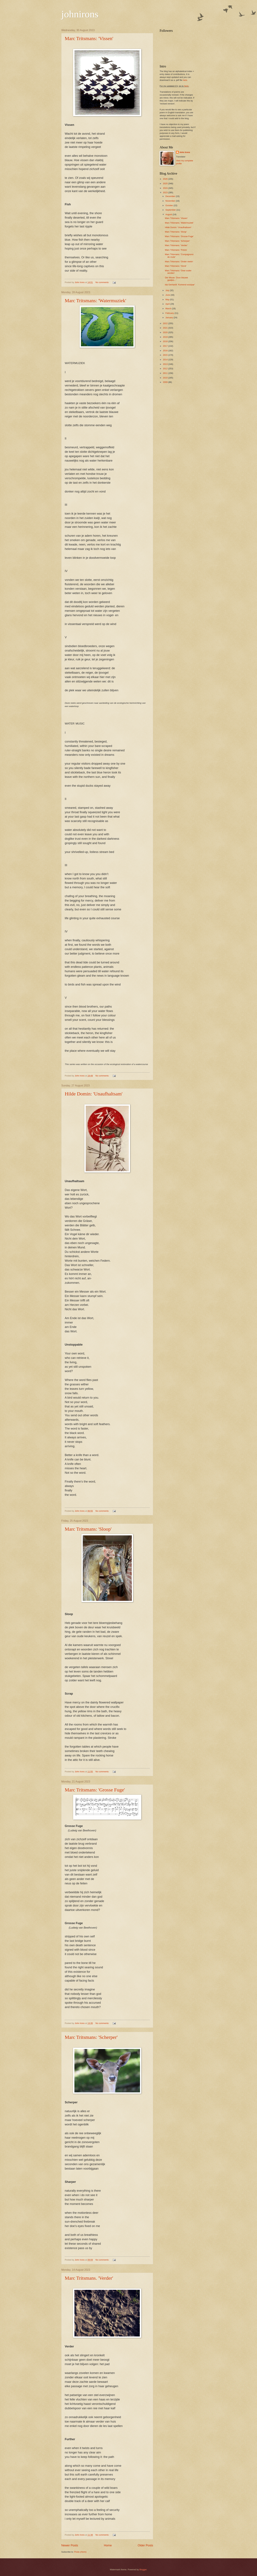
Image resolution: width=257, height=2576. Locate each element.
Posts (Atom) (80, 2552)
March (168, 308)
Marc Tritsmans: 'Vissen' (89, 38)
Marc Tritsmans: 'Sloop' (88, 1529)
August (169, 214)
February (169, 313)
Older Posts (145, 2545)
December (170, 196)
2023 (165, 192)
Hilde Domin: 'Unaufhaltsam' (93, 1093)
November (170, 201)
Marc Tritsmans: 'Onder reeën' (179, 261)
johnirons (80, 14)
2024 (165, 188)
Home (108, 2545)
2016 (165, 350)
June (168, 295)
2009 (165, 382)
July (167, 290)
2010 (165, 377)
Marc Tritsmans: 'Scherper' (91, 2037)
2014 (165, 359)
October (169, 205)
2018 (165, 341)
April (167, 304)
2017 (165, 346)
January (169, 317)
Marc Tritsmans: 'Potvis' (176, 250)
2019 (165, 337)
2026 (165, 179)
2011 (165, 373)
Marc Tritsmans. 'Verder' (89, 2278)
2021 (165, 328)
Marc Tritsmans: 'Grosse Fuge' (95, 1789)
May (167, 299)
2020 (165, 332)
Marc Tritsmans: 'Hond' (175, 266)
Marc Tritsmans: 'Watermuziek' (95, 300)
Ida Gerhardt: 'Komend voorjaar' (180, 284)
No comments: (103, 282)
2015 (165, 355)
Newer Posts (69, 2545)
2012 (165, 368)
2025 (165, 183)
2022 (165, 323)
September (170, 210)
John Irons (184, 152)
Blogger (143, 2569)
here (185, 80)
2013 (165, 364)
